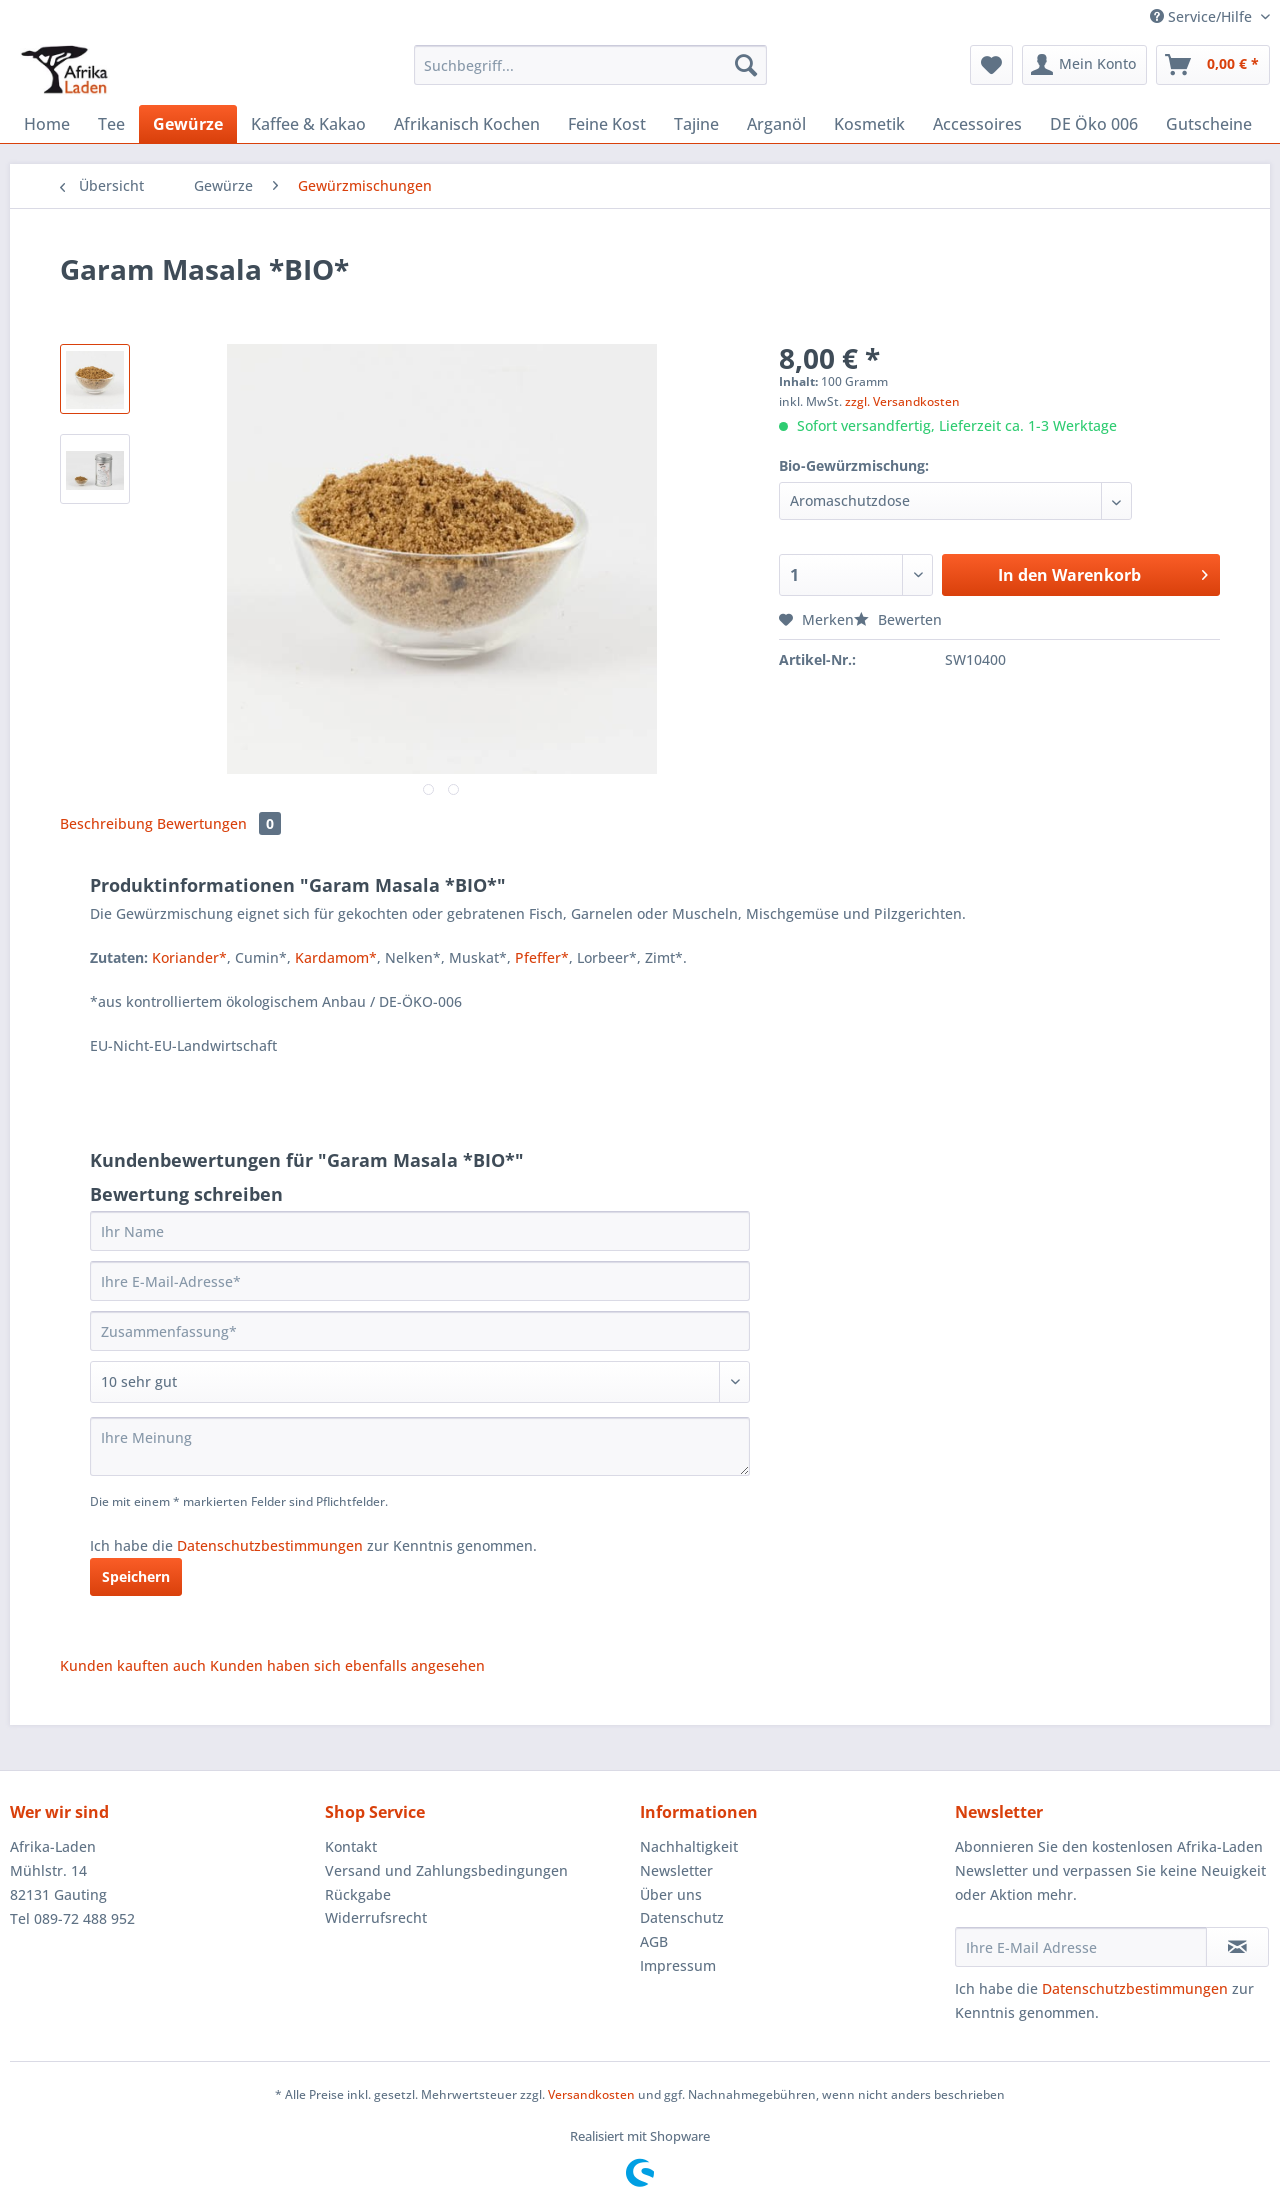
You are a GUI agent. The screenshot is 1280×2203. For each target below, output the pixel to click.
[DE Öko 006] (1094, 124)
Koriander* (189, 957)
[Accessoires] (977, 124)
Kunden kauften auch (133, 1665)
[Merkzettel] (991, 65)
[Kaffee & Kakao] (308, 124)
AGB (654, 1941)
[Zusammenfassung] (420, 1331)
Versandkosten (591, 2094)
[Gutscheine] (1209, 124)
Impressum (678, 1965)
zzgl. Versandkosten (902, 401)
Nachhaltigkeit (689, 1846)
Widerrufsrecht (376, 1917)
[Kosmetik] (869, 124)
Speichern (136, 1576)
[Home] (47, 124)
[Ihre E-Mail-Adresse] (420, 1281)
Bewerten (898, 619)
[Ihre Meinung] (420, 1446)
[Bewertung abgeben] (420, 1382)
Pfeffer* (542, 957)
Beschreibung (106, 823)
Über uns (671, 1894)
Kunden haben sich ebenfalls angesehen (347, 1665)
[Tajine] (696, 124)
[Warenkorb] (1213, 65)
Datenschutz (682, 1917)
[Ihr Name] (420, 1231)
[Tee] (111, 124)
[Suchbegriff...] (590, 65)
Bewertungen (219, 823)
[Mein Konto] (1084, 65)
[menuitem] (590, 74)
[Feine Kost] (607, 124)
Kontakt (351, 1846)
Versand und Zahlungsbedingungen (446, 1870)
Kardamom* (336, 957)
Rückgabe (358, 1894)
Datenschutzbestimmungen (270, 1545)
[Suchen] (746, 65)
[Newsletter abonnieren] (1237, 1947)
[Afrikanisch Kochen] (467, 124)
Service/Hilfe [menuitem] (1203, 16)
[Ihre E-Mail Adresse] (1081, 1947)
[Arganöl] (776, 124)
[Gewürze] (188, 124)
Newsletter (676, 1870)
